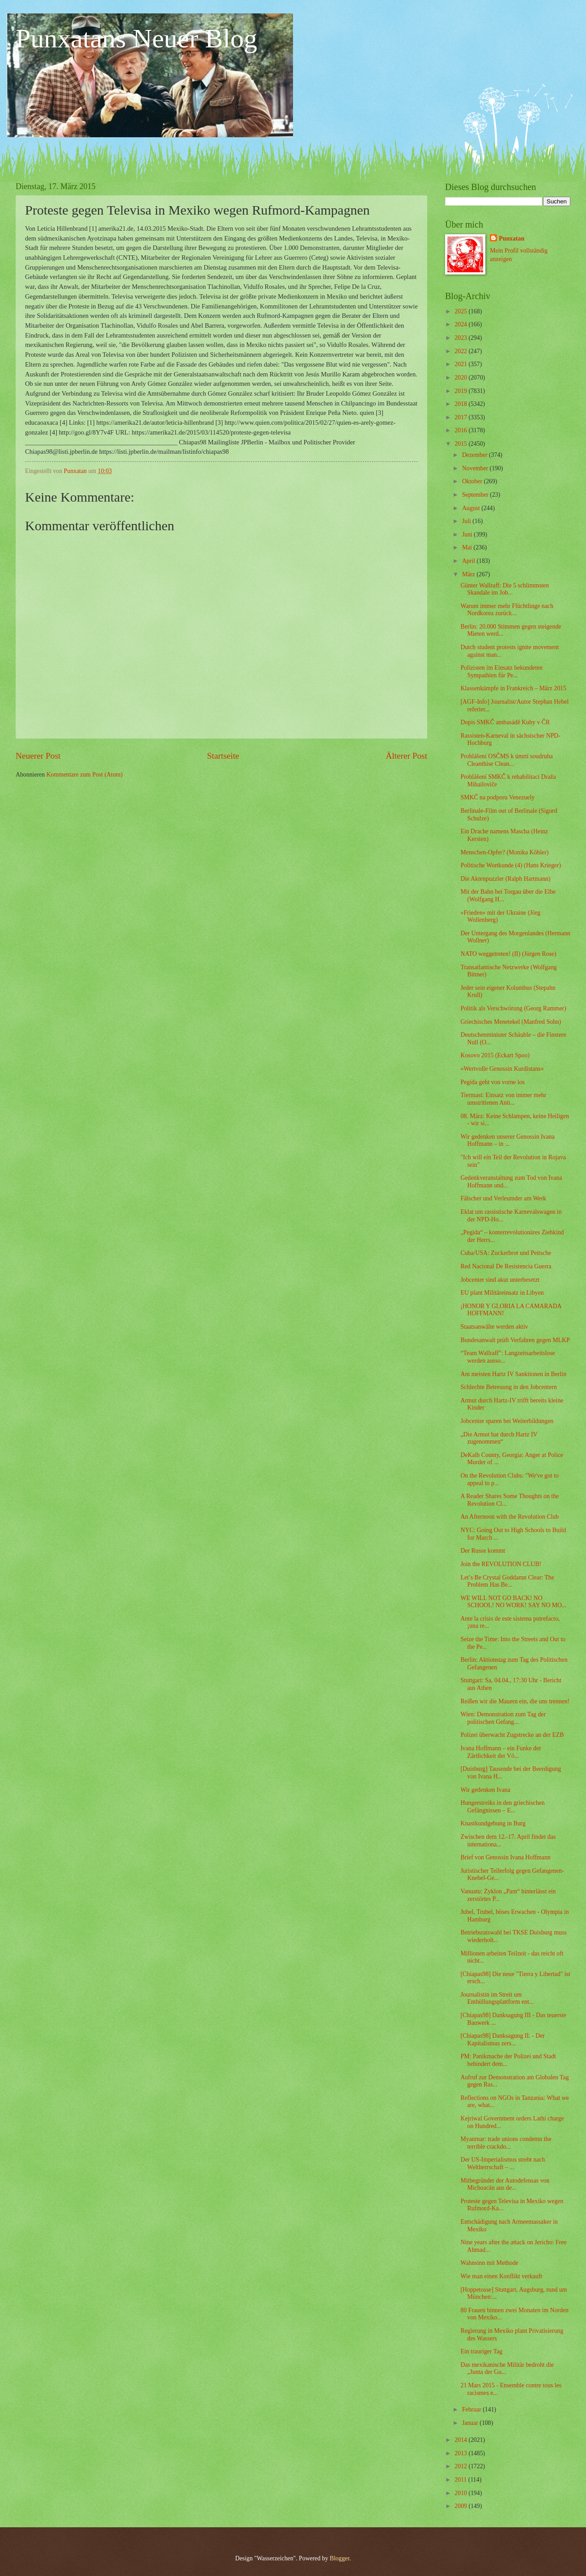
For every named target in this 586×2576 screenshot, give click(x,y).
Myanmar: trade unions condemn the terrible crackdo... (505, 2143)
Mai (468, 547)
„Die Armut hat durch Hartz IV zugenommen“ (498, 1438)
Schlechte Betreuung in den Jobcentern (508, 1387)
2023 (461, 337)
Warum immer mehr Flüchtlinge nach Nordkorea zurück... (506, 610)
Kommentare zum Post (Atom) (85, 774)
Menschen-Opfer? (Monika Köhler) (504, 852)
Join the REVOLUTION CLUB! (500, 1564)
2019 (461, 391)
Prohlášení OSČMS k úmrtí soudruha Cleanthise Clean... (506, 760)
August (471, 508)
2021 (461, 364)
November (476, 468)
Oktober (473, 481)
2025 (461, 311)
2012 (461, 2466)
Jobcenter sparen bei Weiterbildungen (506, 1421)
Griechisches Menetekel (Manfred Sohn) (510, 1021)
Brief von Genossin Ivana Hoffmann (505, 1857)
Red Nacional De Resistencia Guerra (505, 1266)
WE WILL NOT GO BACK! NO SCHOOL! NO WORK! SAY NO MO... (513, 1602)
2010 (461, 2493)
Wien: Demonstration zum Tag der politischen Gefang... (503, 1718)
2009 (461, 2506)
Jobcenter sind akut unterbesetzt (499, 1279)
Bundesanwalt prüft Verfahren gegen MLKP (514, 1340)
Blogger (339, 2558)
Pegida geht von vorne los (492, 1082)
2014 (461, 2440)
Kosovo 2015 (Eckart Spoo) (494, 1055)
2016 (461, 430)
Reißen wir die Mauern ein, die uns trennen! (514, 1701)
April (469, 560)
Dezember (475, 455)
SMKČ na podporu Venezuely (497, 797)
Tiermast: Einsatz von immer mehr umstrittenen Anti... (503, 1099)
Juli (467, 521)
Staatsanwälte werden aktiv (494, 1326)
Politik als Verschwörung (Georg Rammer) (513, 1008)
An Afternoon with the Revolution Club (509, 1516)
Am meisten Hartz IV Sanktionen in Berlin (513, 1374)
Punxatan (511, 238)
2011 (461, 2479)
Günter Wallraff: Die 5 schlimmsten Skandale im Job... (504, 589)
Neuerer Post (38, 755)
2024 (461, 324)
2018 (461, 404)
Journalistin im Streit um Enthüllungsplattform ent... (497, 1998)
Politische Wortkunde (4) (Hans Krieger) (510, 865)
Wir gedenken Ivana (485, 1789)
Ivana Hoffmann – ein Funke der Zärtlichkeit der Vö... (500, 1752)
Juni (468, 534)
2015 (461, 443)
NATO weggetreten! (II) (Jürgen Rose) (508, 953)
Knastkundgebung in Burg (492, 1823)
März (469, 574)
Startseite (223, 755)
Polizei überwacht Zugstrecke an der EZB (512, 1734)
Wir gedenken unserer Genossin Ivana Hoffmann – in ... (507, 1140)
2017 (461, 417)
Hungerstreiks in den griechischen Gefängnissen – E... (502, 1806)
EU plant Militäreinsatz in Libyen (502, 1292)
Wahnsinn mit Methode (489, 2262)
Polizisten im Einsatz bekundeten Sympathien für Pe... (501, 671)
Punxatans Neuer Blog (136, 38)
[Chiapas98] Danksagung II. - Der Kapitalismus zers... (502, 2039)
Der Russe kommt (482, 1550)
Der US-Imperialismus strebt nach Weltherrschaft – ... (502, 2163)
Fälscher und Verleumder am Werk (503, 1198)
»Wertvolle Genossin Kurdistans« (502, 1068)
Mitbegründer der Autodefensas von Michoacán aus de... (504, 2184)
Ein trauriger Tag (481, 2351)
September (476, 494)
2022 (461, 351)
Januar (471, 2423)
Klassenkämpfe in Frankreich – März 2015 (513, 688)
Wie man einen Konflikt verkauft (501, 2276)
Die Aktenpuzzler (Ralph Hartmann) (505, 878)
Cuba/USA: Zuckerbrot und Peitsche (505, 1253)
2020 (461, 377)
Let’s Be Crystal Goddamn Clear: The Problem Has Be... (507, 1581)
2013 (461, 2453)
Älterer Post (406, 755)
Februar (472, 2409)
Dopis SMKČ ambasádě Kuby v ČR (505, 722)
